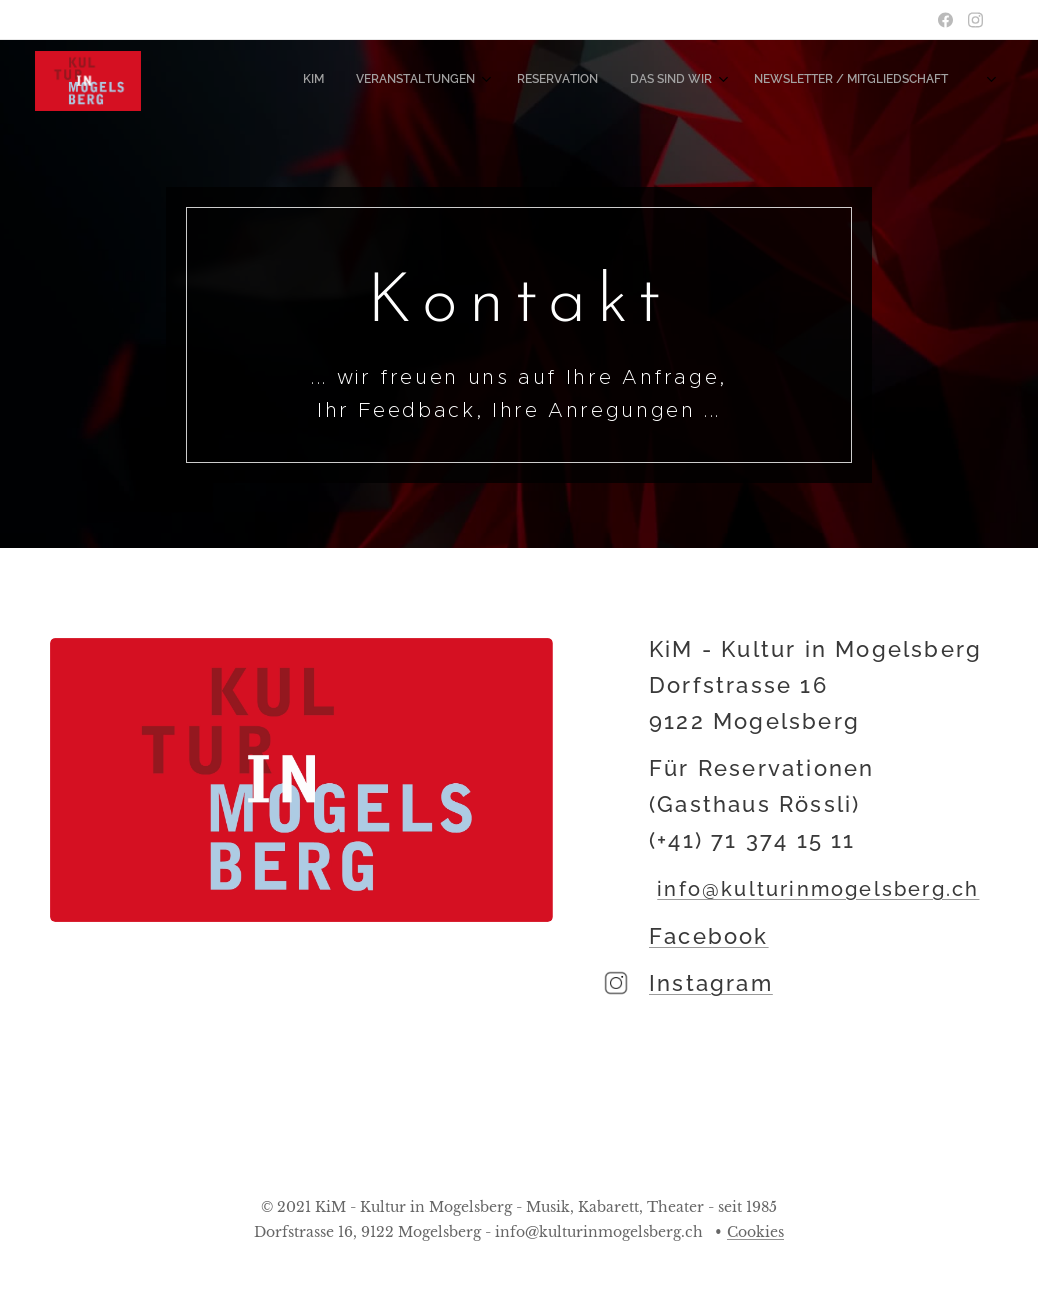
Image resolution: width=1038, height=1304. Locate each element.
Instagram (711, 983)
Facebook (709, 936)
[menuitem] (796, 81)
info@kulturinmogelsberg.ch (819, 889)
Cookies (755, 1232)
